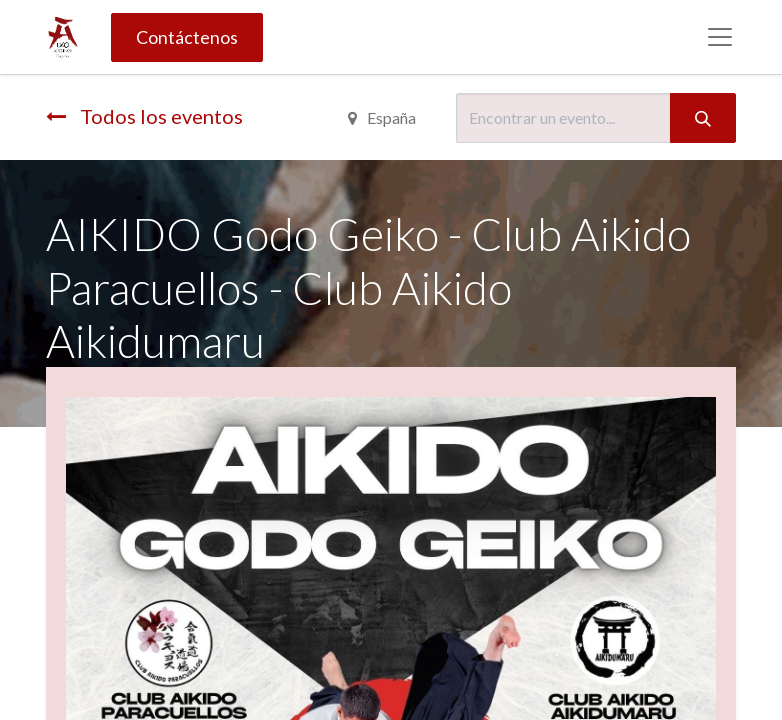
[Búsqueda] (703, 118)
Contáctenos (187, 37)
